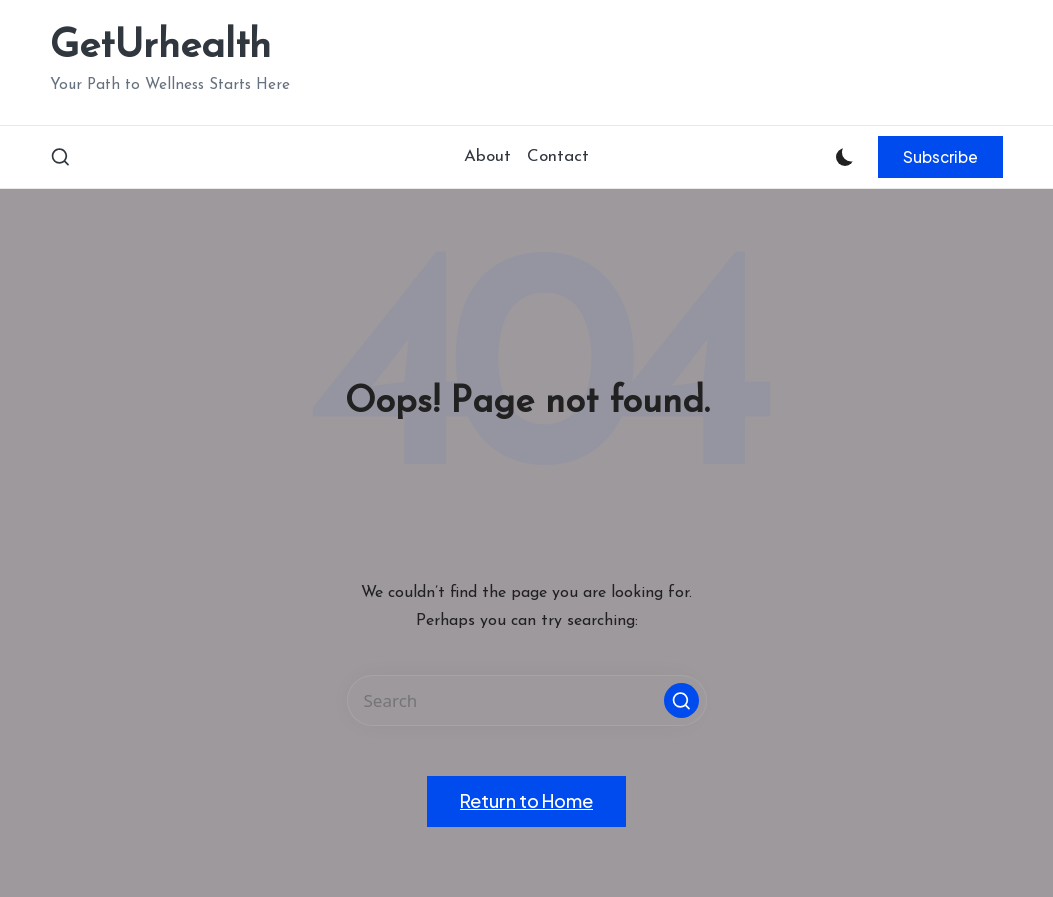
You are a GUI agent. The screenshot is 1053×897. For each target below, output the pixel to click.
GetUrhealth (160, 47)
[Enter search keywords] (527, 700)
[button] (940, 157)
